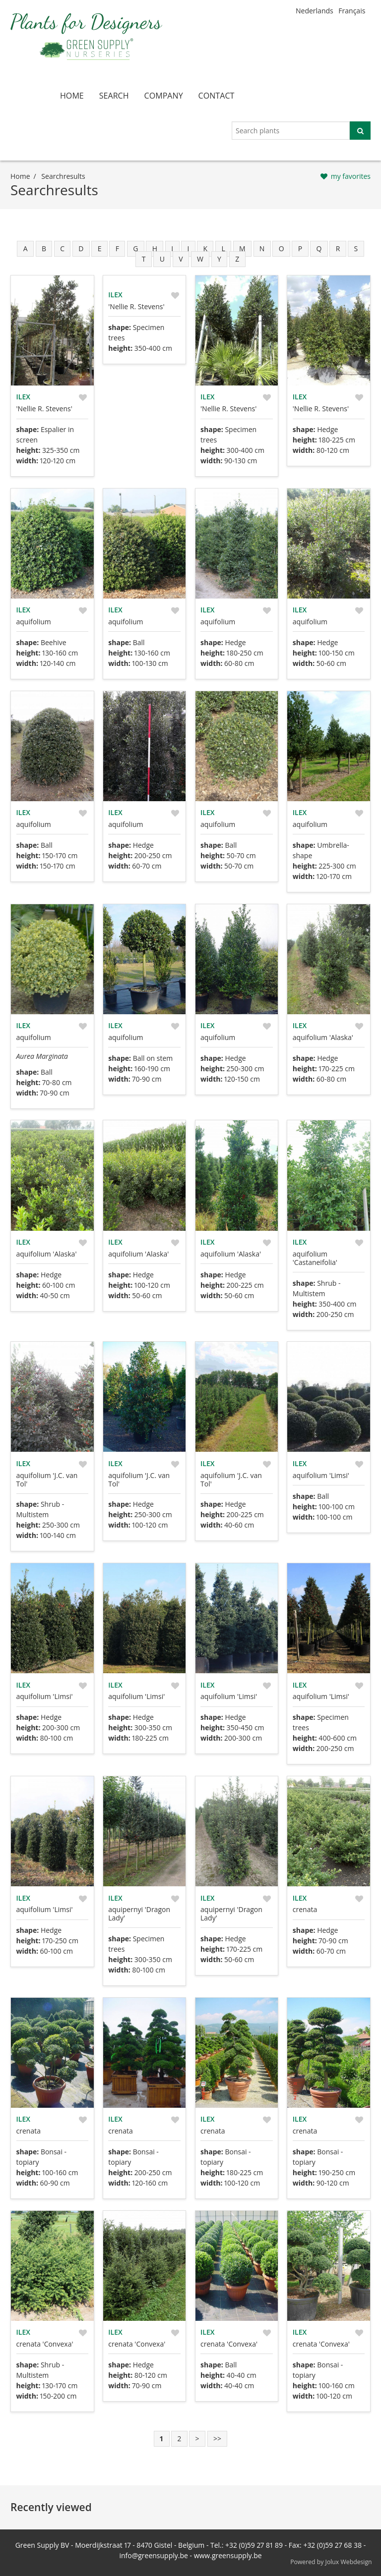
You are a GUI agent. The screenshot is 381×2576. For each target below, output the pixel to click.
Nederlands (314, 10)
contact (216, 95)
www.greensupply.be (228, 2555)
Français (351, 10)
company (163, 95)
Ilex (23, 396)
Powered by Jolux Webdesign (331, 2562)
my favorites (351, 176)
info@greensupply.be (153, 2555)
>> (217, 2438)
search (114, 95)
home (72, 95)
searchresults (63, 176)
